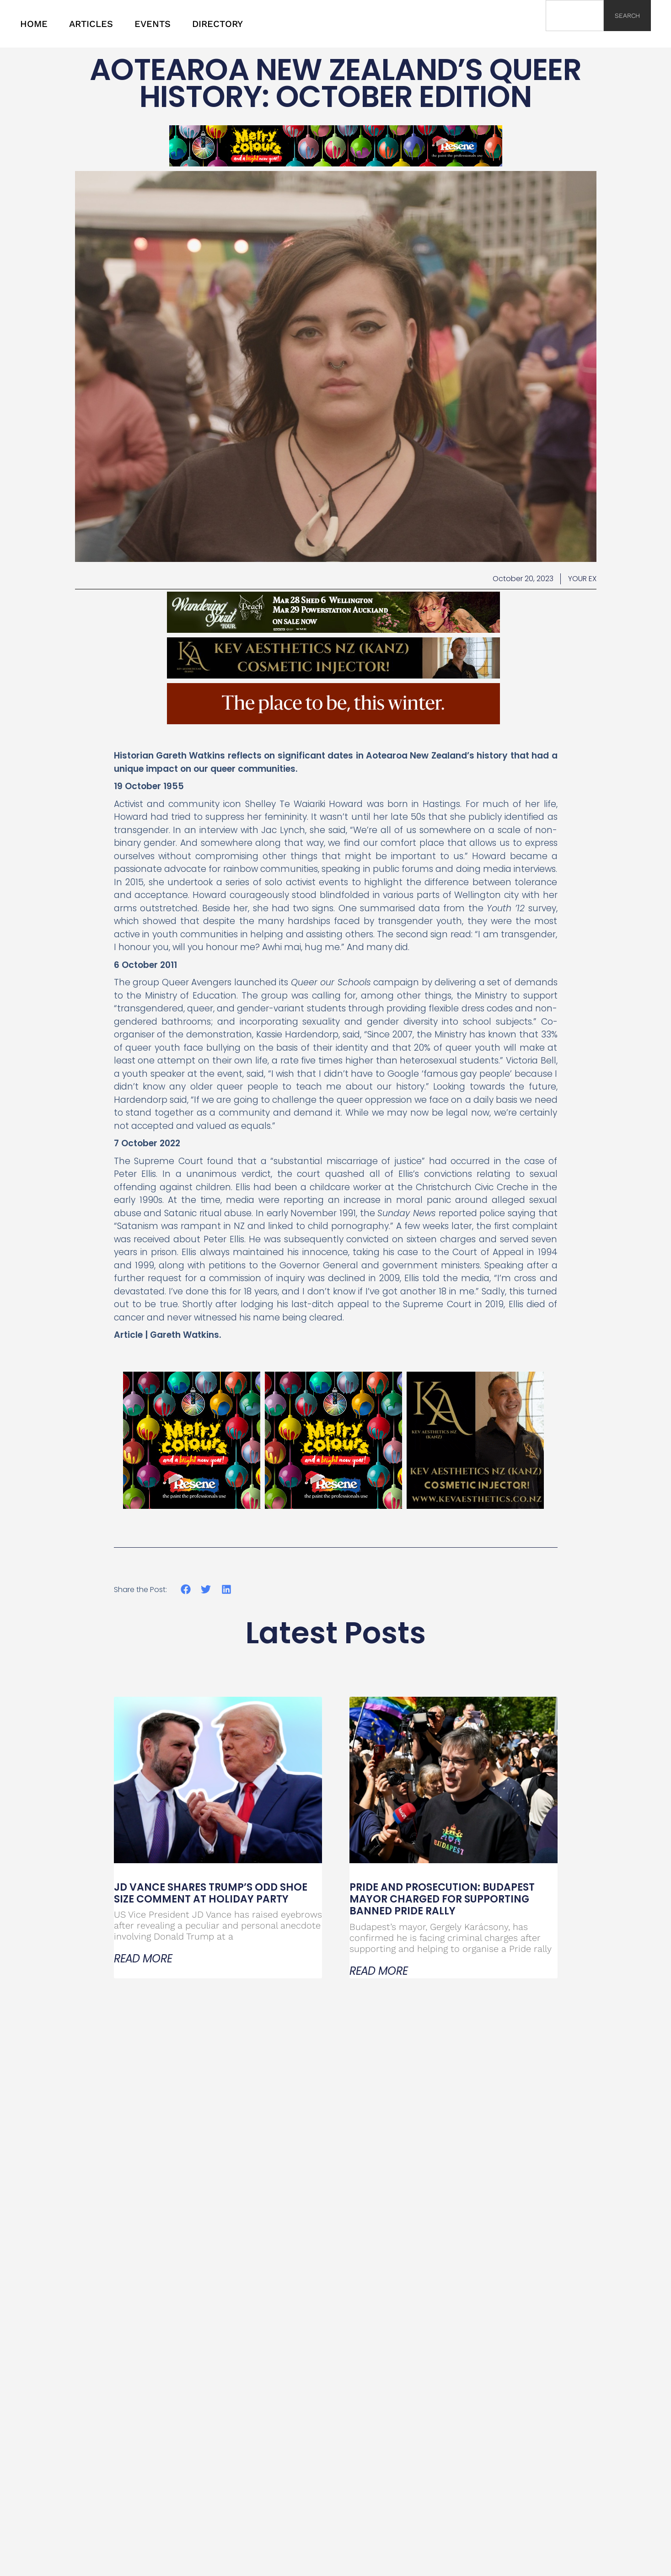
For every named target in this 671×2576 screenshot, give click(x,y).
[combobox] (575, 15)
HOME (34, 23)
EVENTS (152, 23)
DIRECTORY (217, 23)
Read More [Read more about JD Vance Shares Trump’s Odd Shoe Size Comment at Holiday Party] (143, 1958)
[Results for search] (575, 36)
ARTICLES (91, 23)
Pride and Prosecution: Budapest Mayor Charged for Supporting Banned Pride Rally (442, 1899)
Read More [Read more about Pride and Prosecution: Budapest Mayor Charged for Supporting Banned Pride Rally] (378, 1971)
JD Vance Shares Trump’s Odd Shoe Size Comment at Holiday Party (210, 1893)
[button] (186, 1589)
